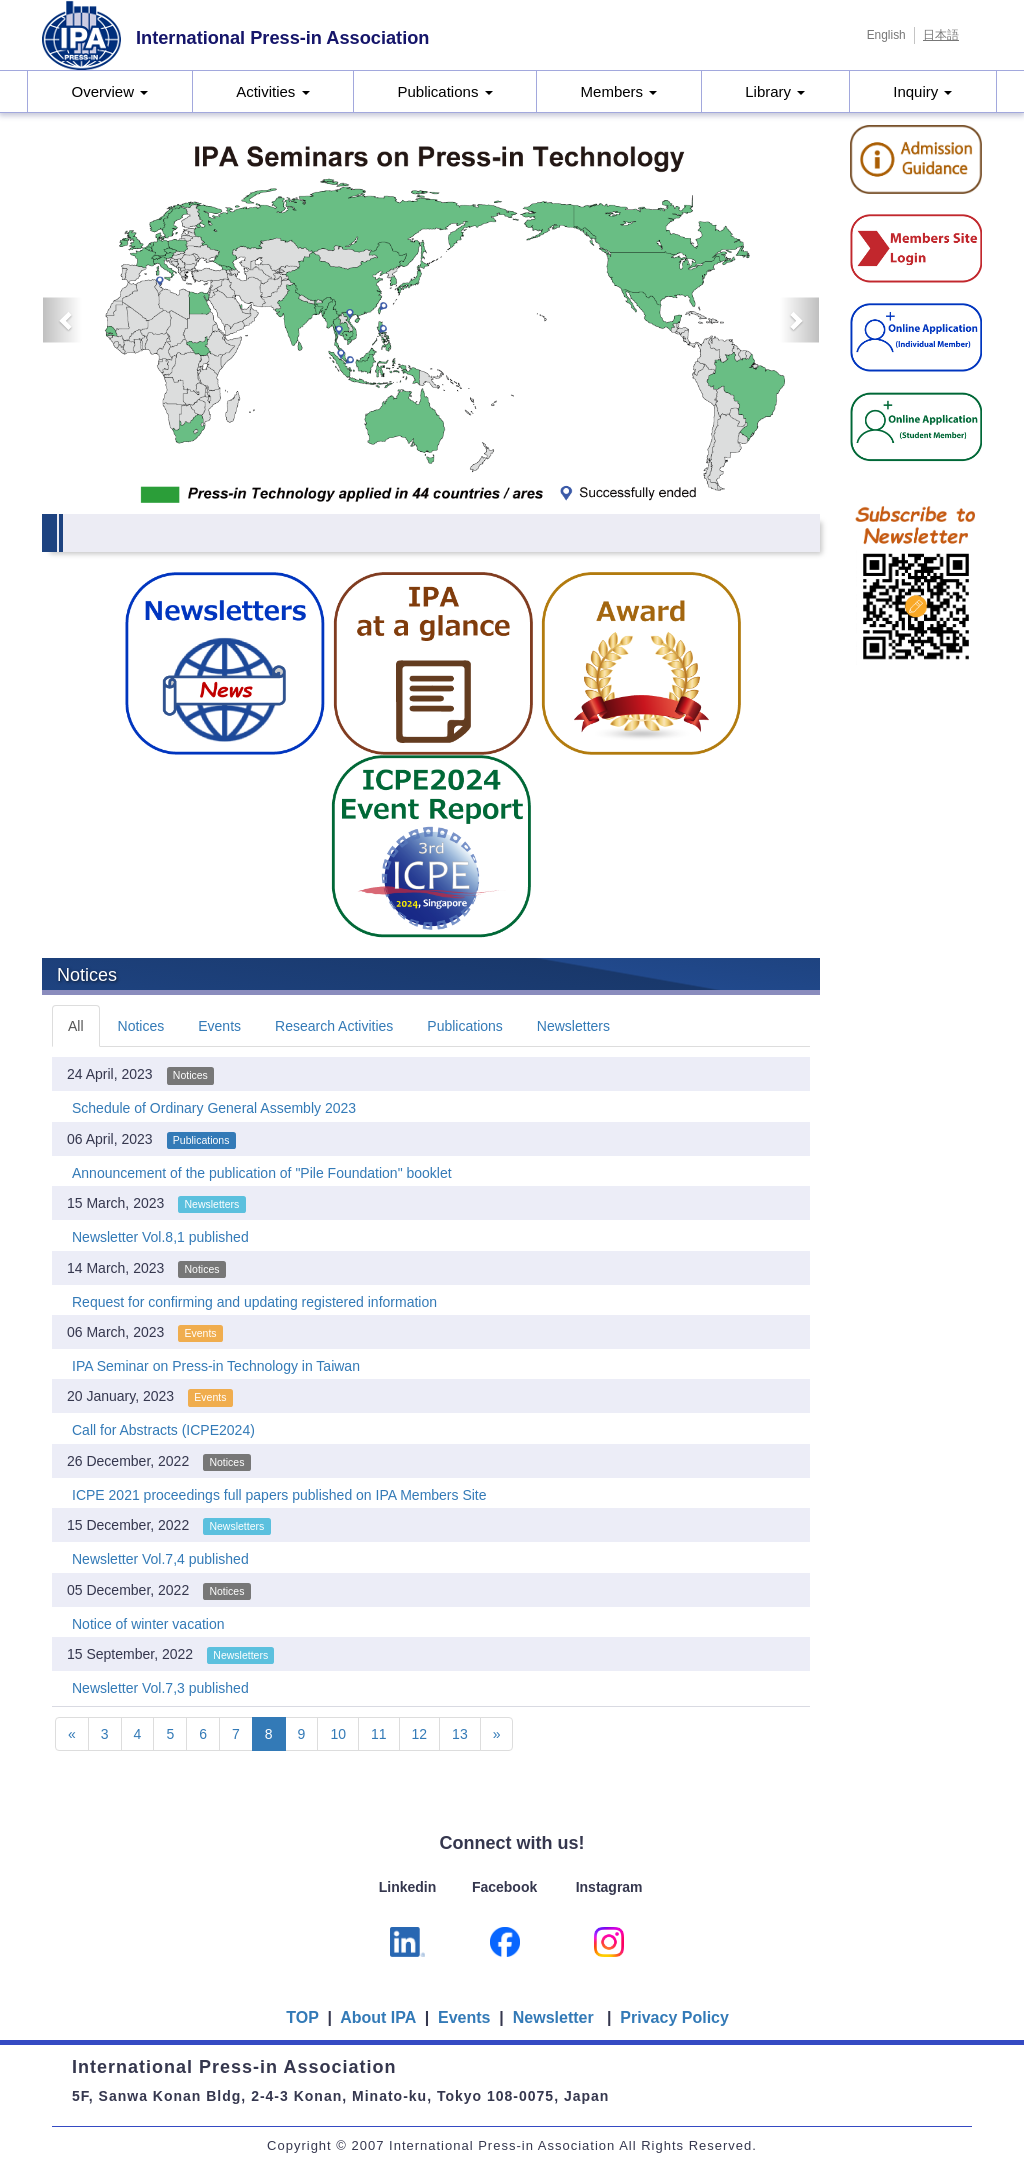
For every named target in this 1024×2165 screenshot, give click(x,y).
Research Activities (334, 1026)
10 (338, 1734)
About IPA (380, 2017)
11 (379, 1734)
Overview (109, 91)
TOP (302, 2017)
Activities (272, 91)
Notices (141, 1026)
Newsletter (553, 2017)
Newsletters (573, 1026)
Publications (445, 91)
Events (219, 1026)
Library (775, 91)
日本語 (941, 35)
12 (420, 1734)
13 (460, 1734)
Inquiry (922, 91)
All (76, 1026)
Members (619, 91)
